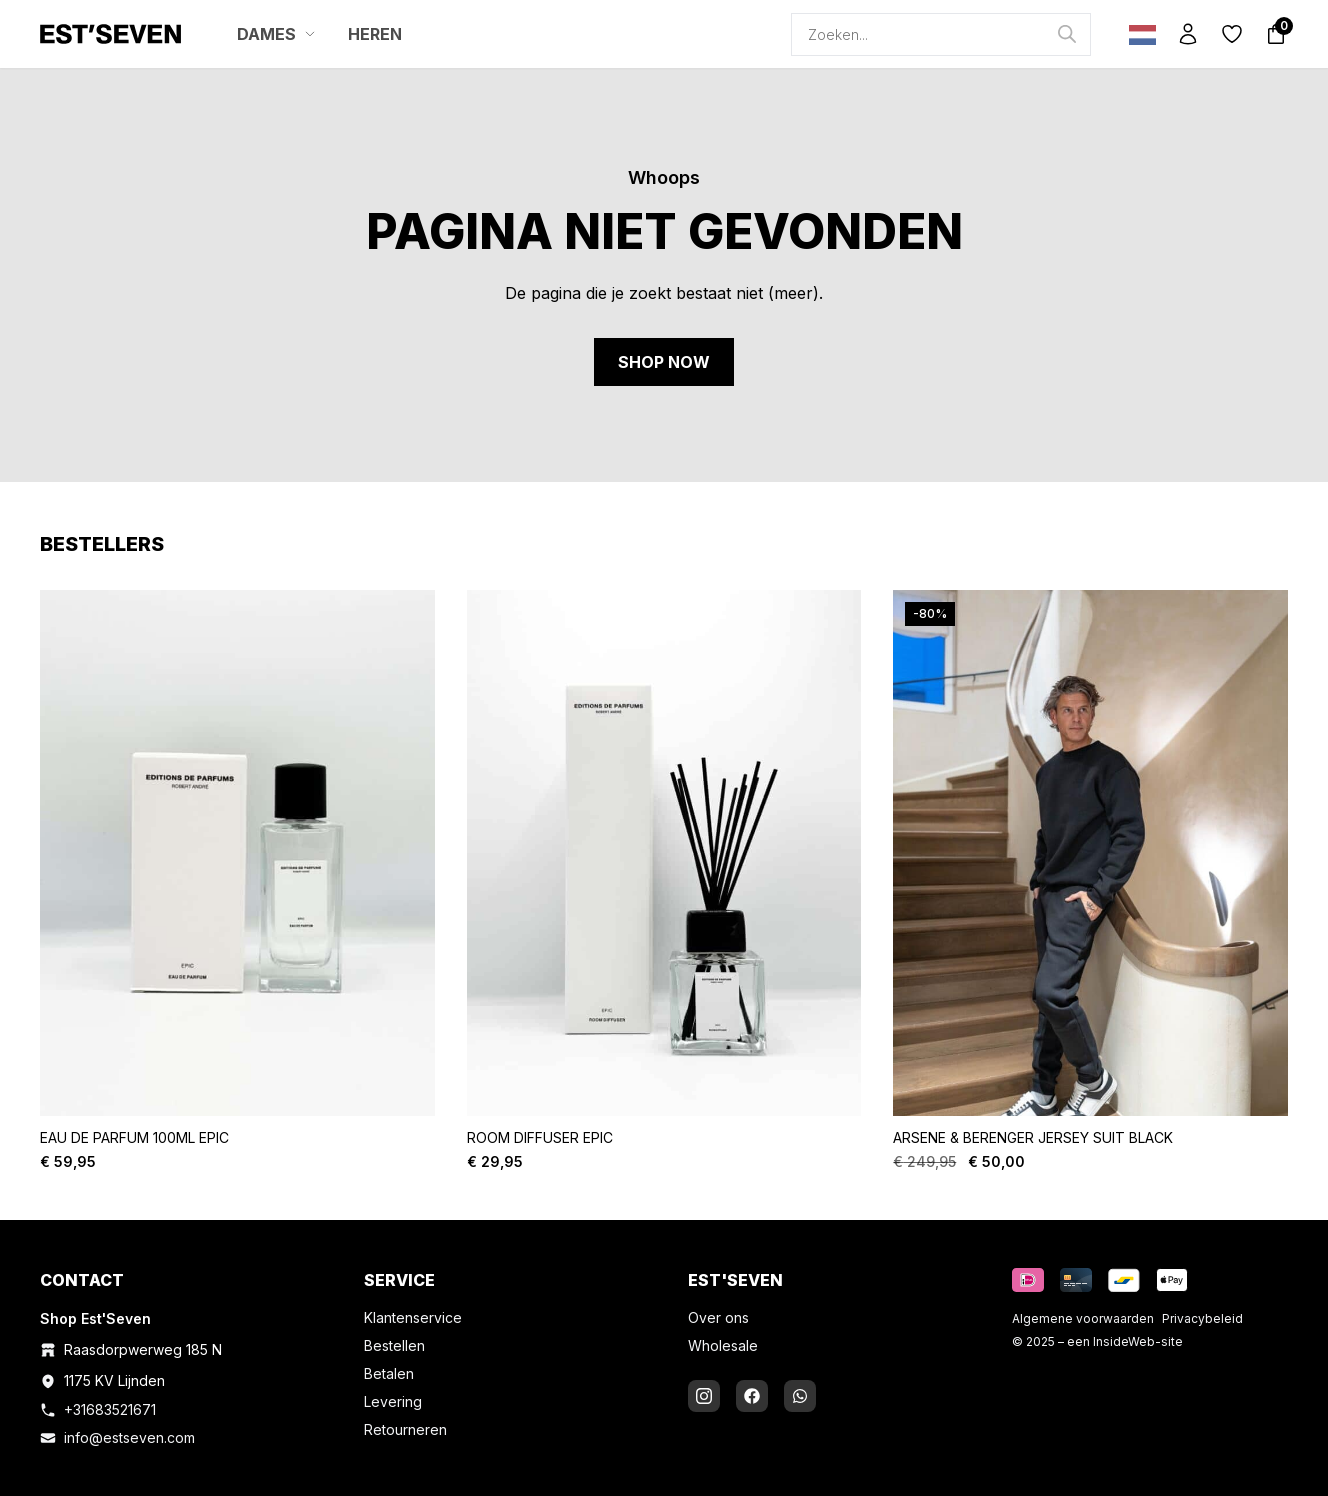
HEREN (375, 34)
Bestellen (394, 1345)
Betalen (389, 1373)
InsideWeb (1124, 1341)
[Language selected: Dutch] (1137, 34)
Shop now (664, 362)
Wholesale (723, 1345)
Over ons (718, 1317)
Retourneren (405, 1429)
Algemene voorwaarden (1083, 1318)
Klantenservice (413, 1317)
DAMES (276, 34)
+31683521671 (110, 1409)
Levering (393, 1401)
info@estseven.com (129, 1437)
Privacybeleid (1202, 1318)
